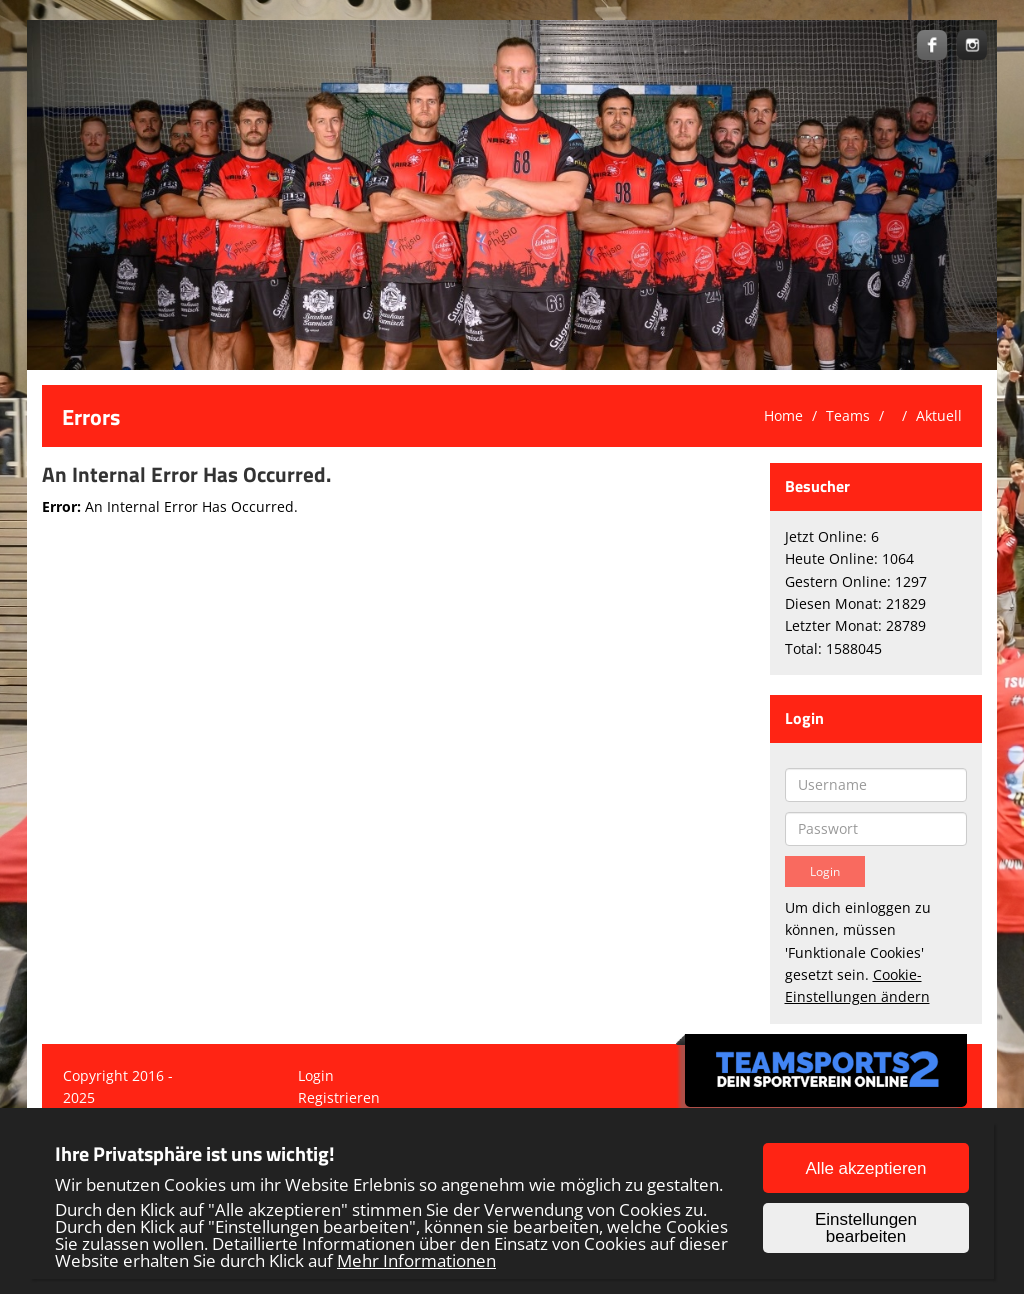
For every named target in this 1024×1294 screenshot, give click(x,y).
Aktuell (939, 415)
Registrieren (339, 1097)
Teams (848, 415)
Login (316, 1075)
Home (783, 415)
